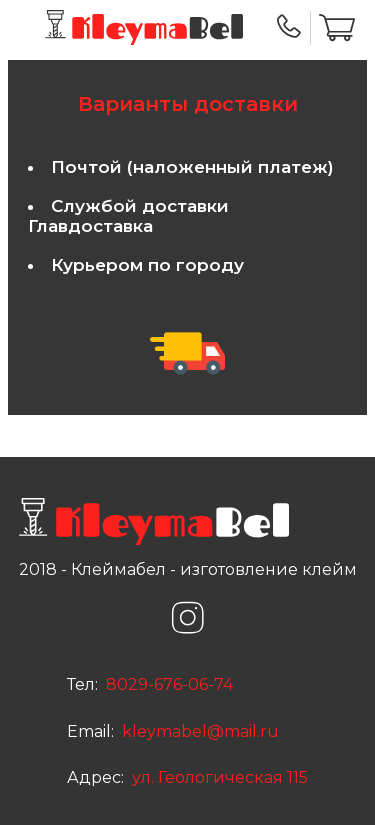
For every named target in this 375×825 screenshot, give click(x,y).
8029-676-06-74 (167, 684)
